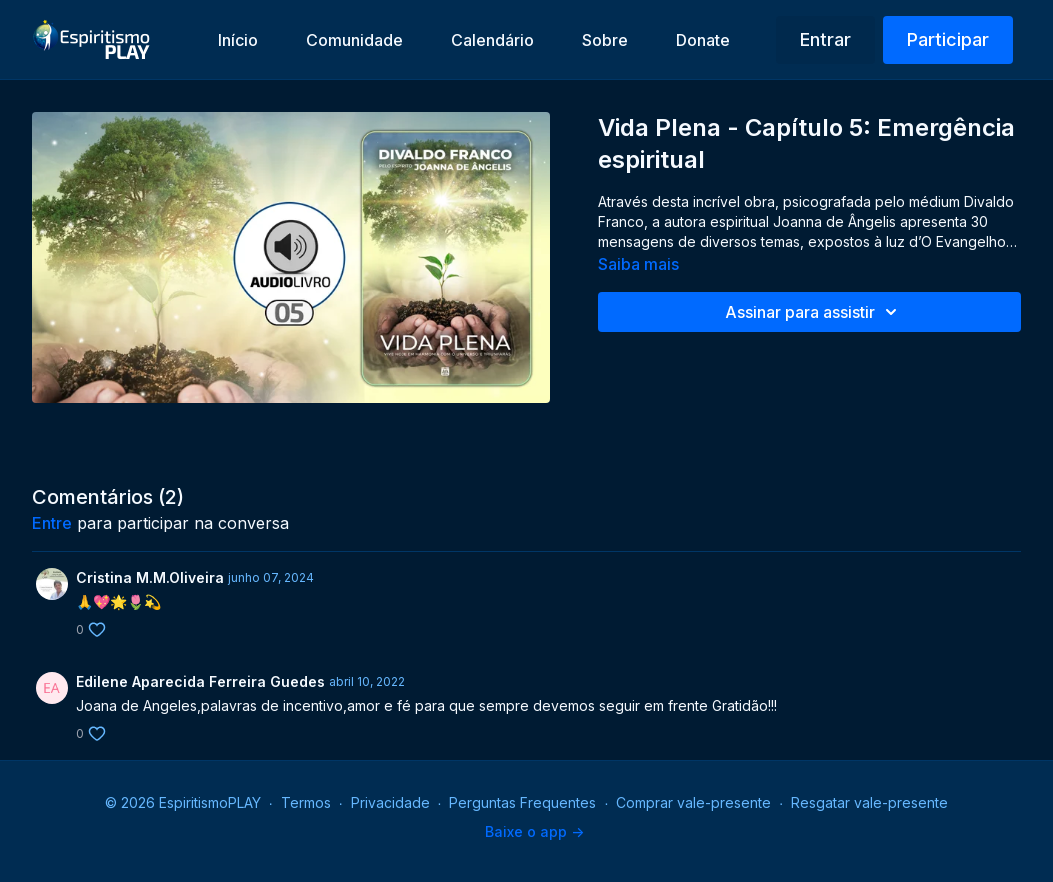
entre (52, 523)
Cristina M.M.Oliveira (150, 577)
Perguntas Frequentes (522, 802)
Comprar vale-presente (693, 802)
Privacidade (390, 802)
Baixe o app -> (534, 831)
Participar (948, 39)
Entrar (825, 39)
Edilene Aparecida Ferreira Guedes (200, 681)
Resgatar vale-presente (869, 802)
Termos (306, 802)
